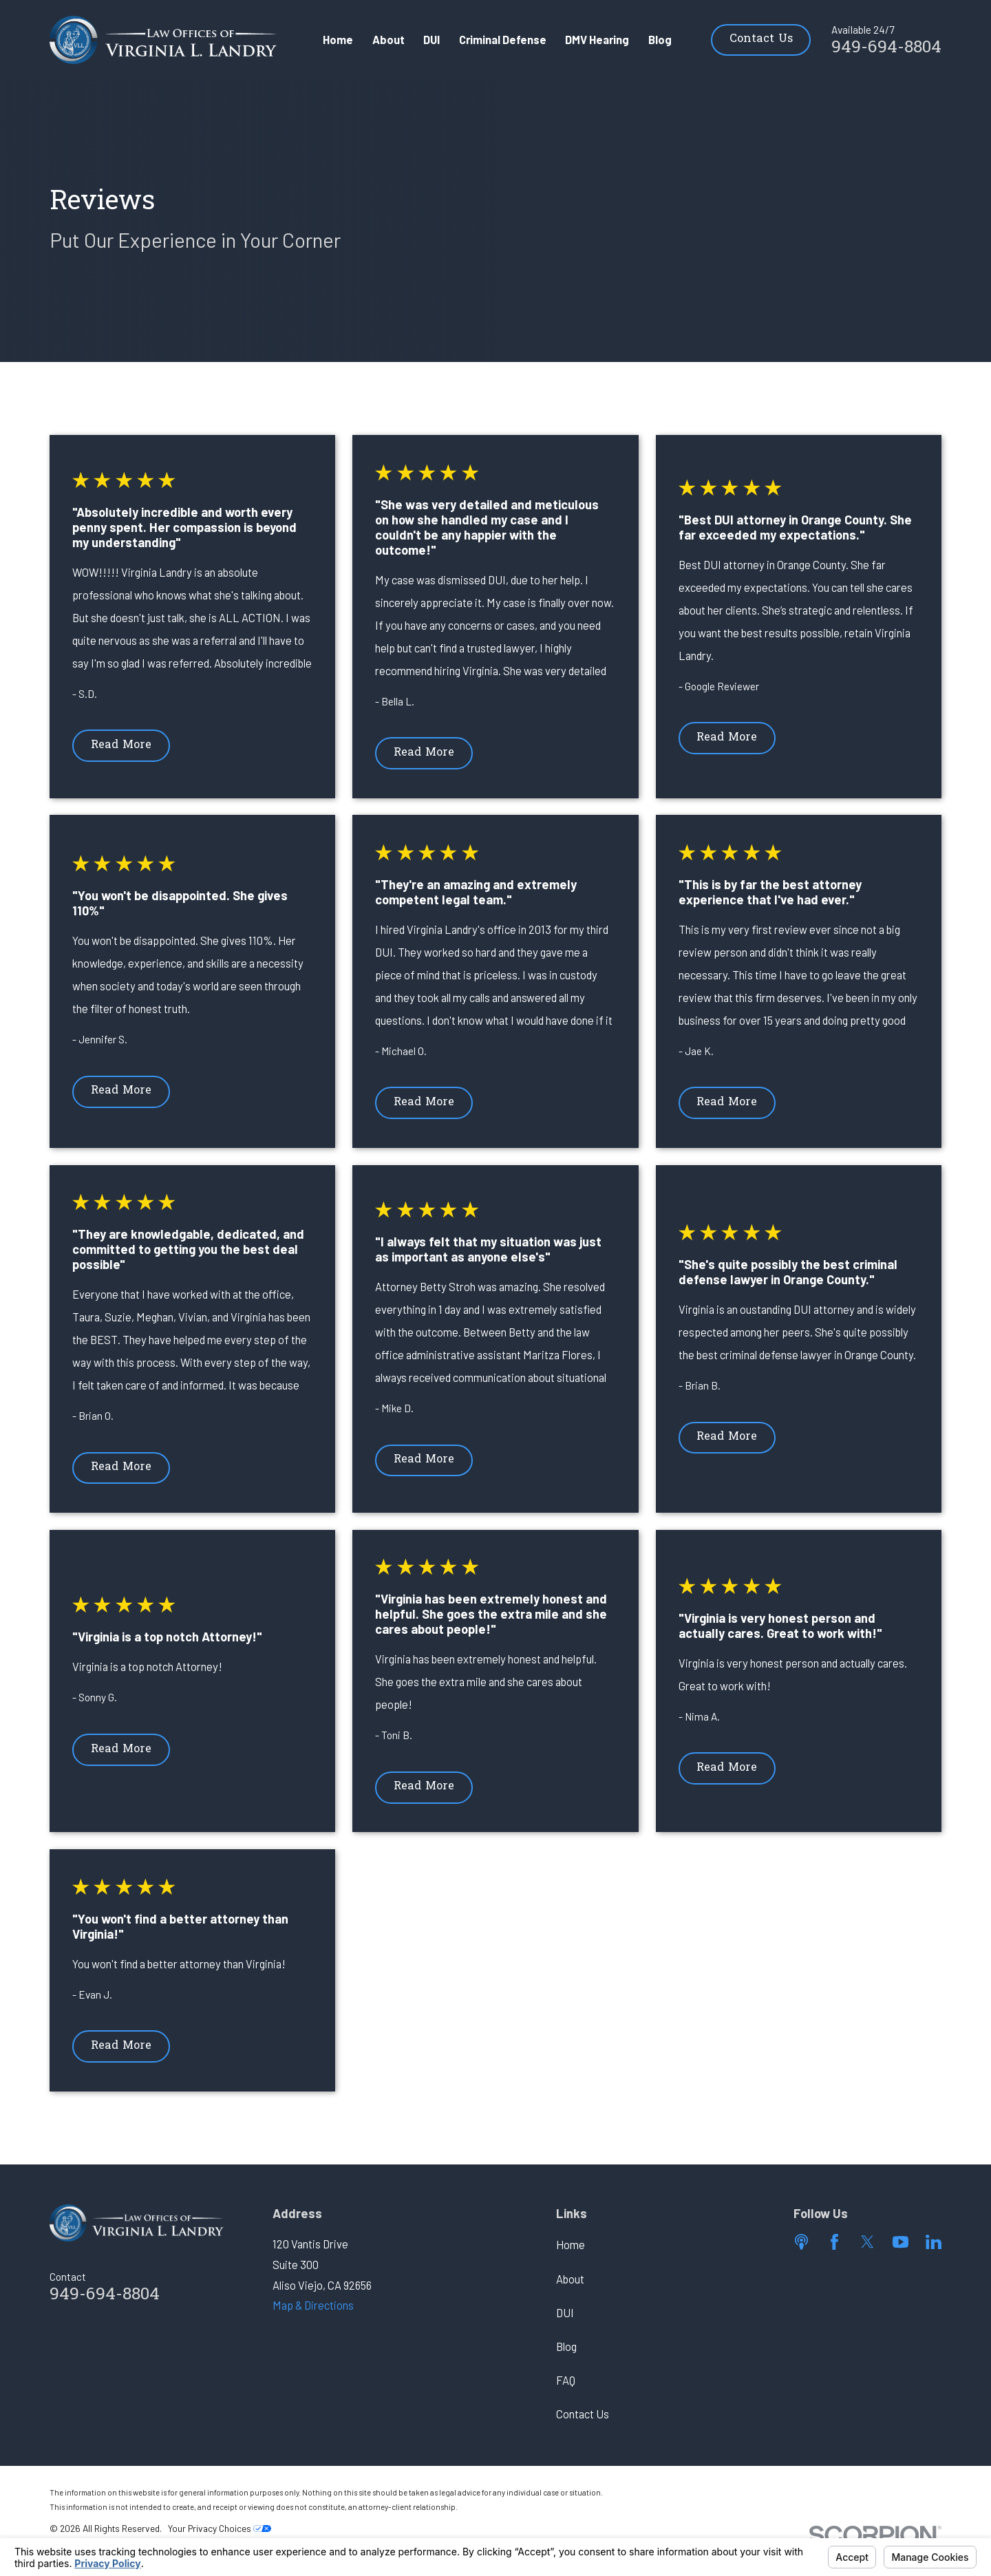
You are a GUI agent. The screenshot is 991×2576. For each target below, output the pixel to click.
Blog (566, 2346)
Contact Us (761, 39)
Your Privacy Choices (219, 2528)
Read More (121, 745)
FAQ (565, 2380)
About (570, 2279)
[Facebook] (834, 2242)
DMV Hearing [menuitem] (597, 39)
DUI (565, 2312)
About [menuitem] (388, 39)
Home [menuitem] (338, 39)
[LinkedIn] (933, 2242)
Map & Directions (313, 2305)
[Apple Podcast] (801, 2242)
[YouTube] (900, 2242)
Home (570, 2244)
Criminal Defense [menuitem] (502, 39)
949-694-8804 (886, 48)
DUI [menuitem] (431, 39)
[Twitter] (867, 2242)
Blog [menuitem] (660, 39)
